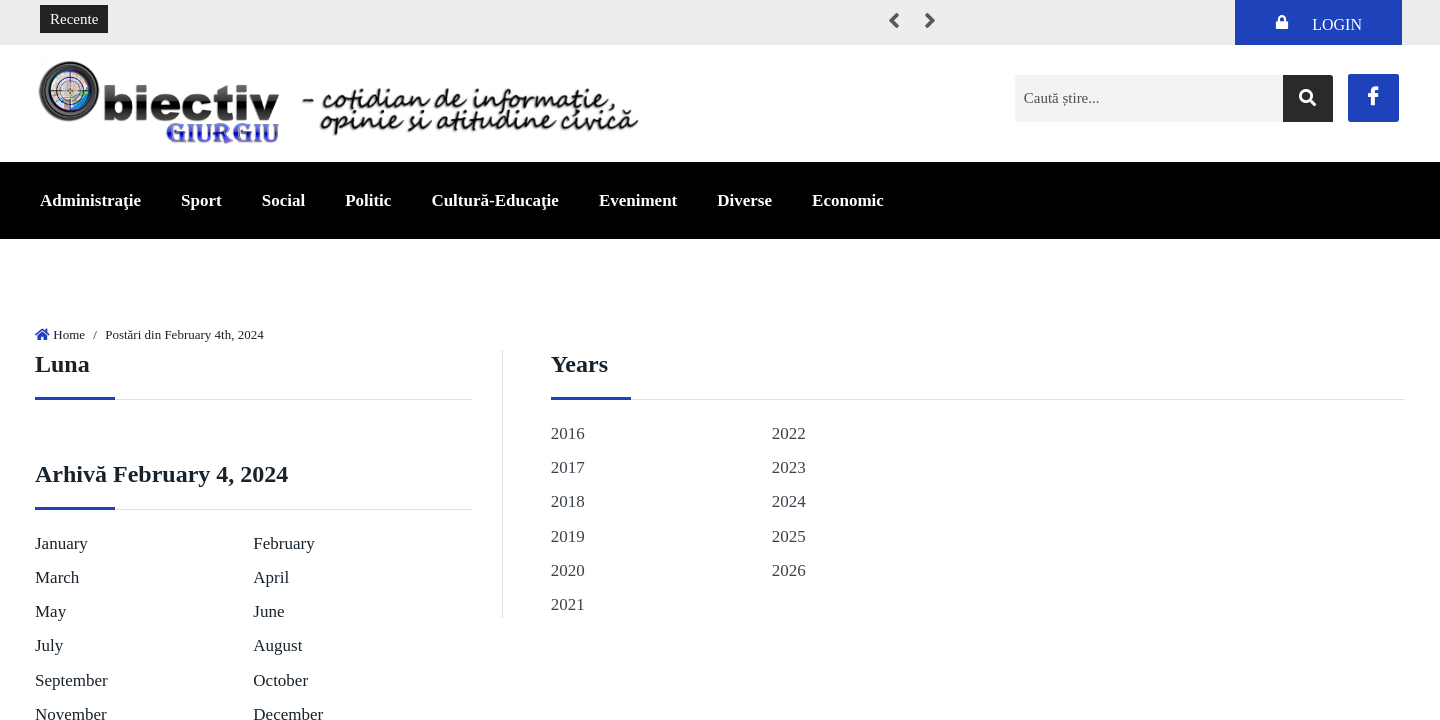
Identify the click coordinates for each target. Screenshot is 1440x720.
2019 (568, 536)
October (280, 680)
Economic (848, 200)
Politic (368, 200)
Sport (201, 200)
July (49, 645)
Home (69, 334)
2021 (568, 604)
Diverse (744, 200)
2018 (568, 501)
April (271, 577)
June (268, 611)
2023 (789, 467)
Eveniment (638, 200)
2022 (789, 433)
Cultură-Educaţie (495, 200)
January (61, 543)
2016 (568, 433)
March (57, 577)
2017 (568, 467)
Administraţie (90, 200)
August (277, 645)
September (71, 680)
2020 (568, 570)
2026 (789, 570)
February (283, 543)
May (50, 611)
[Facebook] (1373, 98)
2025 (789, 536)
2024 (789, 501)
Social (283, 200)
